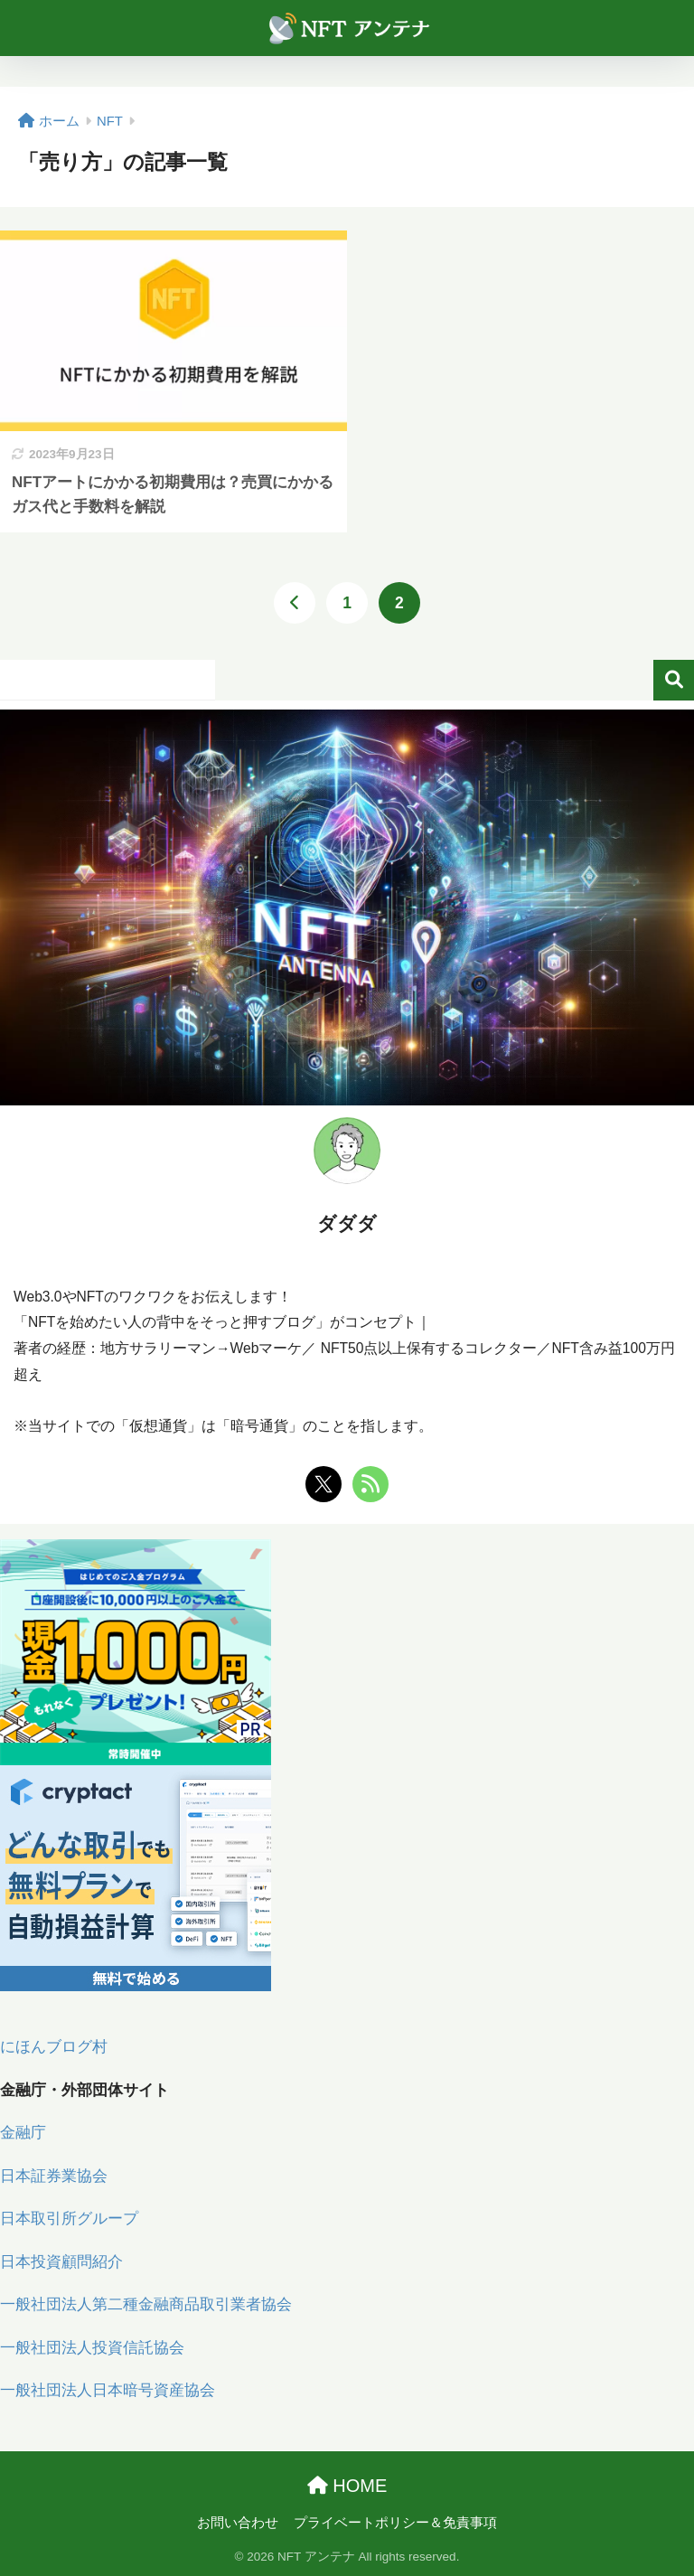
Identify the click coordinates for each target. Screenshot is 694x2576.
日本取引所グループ (69, 2218)
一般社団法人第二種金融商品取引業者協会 (146, 2304)
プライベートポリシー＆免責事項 (395, 2522)
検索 (673, 680)
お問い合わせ (237, 2522)
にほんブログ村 (54, 2046)
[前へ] (294, 603)
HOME (347, 2486)
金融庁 (23, 2132)
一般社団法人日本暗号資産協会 (107, 2390)
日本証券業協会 (54, 2176)
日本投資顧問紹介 (61, 2261)
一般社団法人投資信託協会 (92, 2347)
